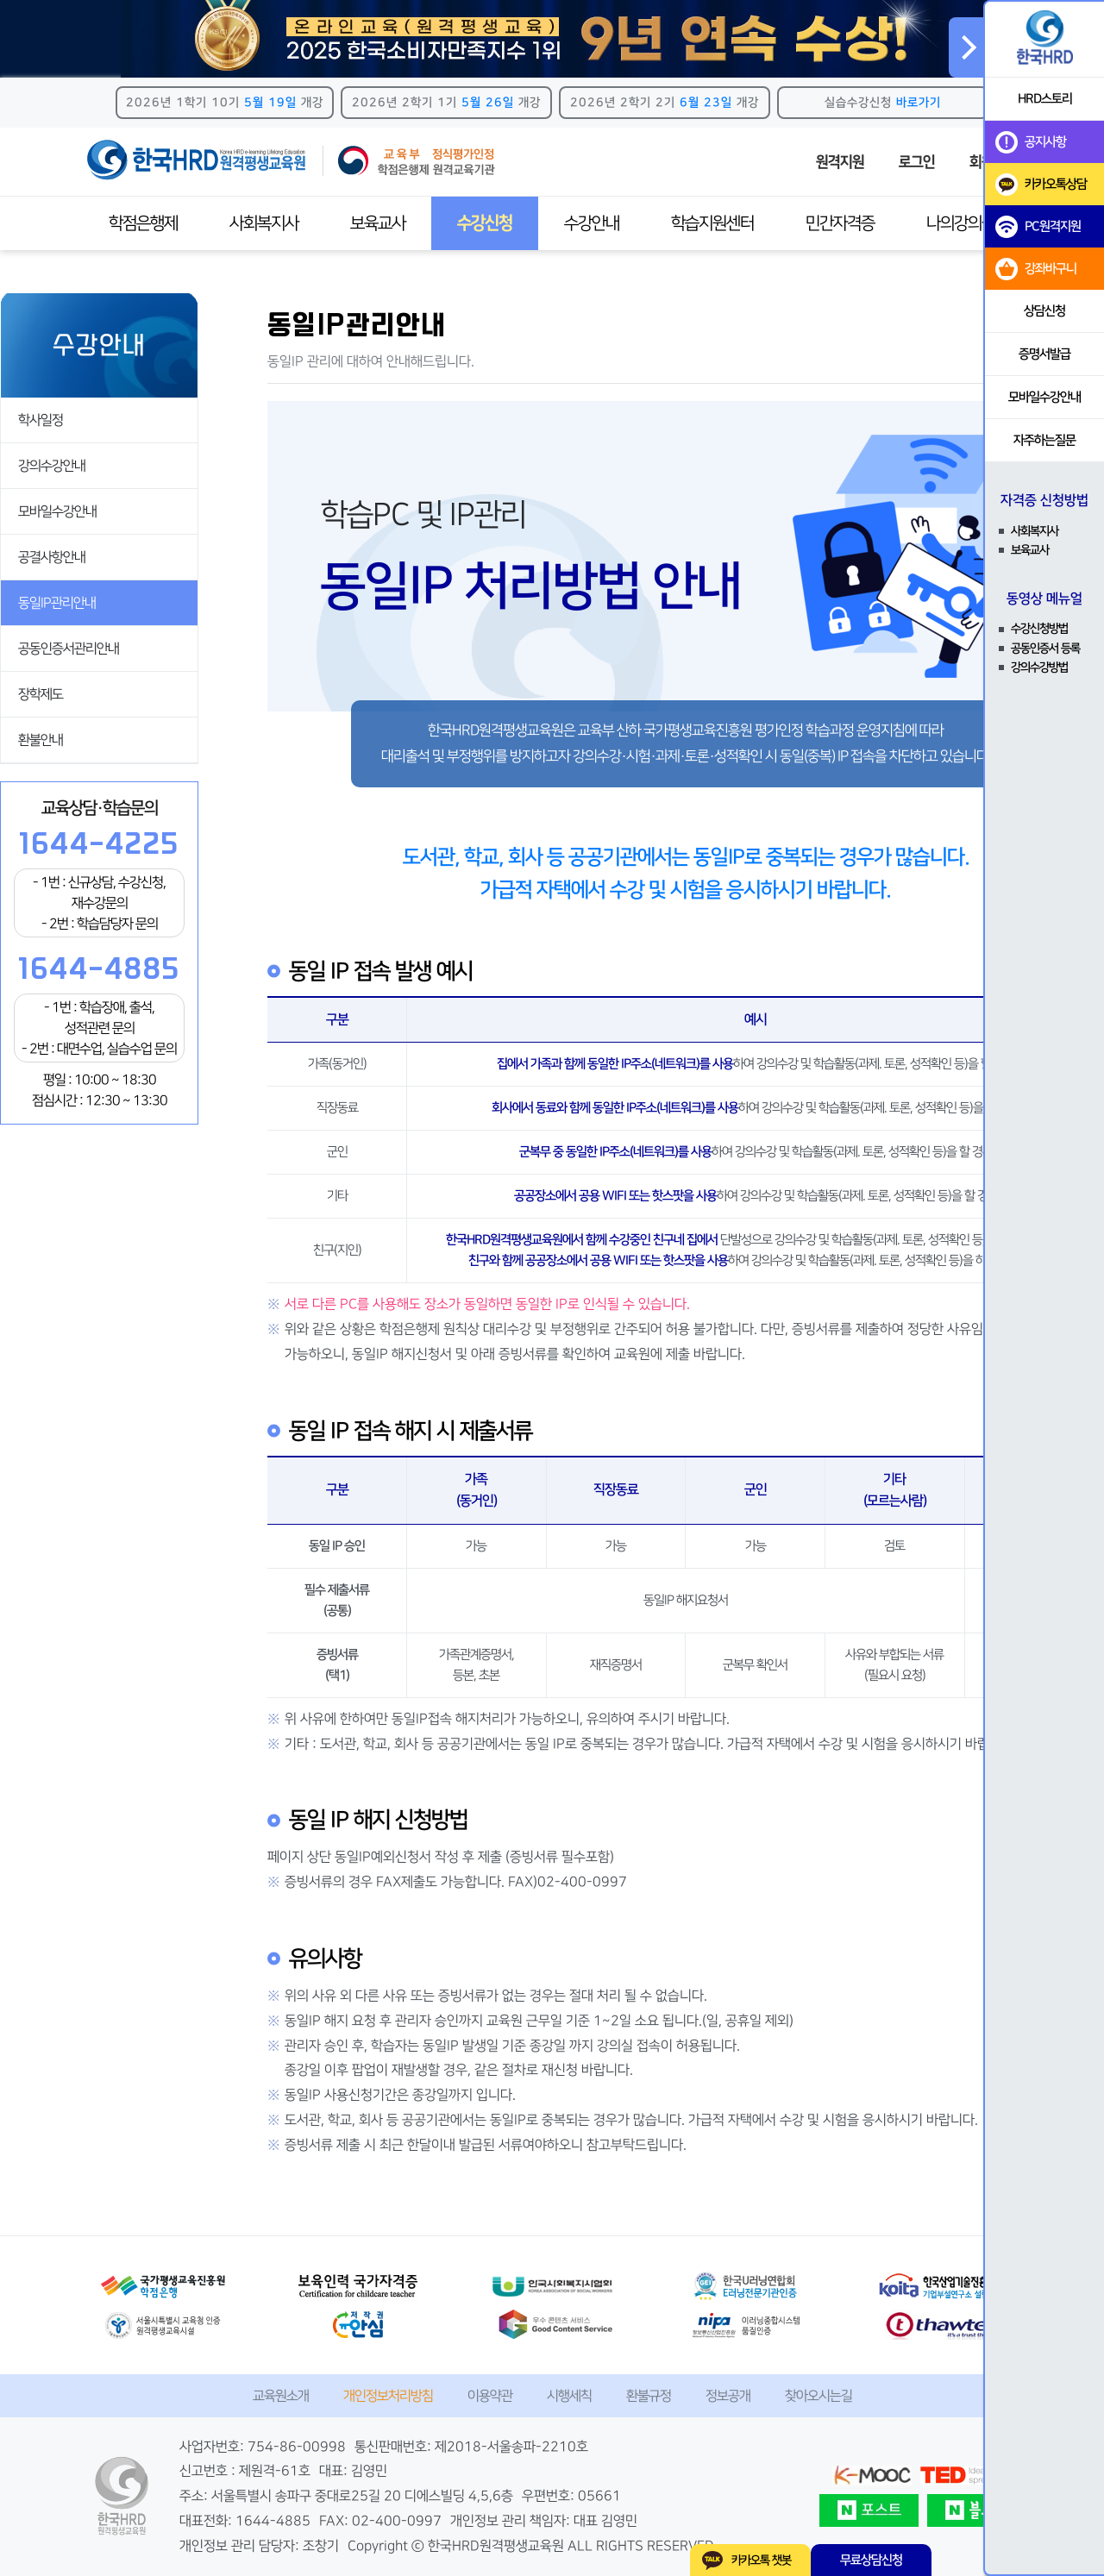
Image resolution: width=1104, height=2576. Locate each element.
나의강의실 (960, 223)
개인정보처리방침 (388, 2396)
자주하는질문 (1044, 440)
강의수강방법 (1039, 667)
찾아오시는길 (818, 2396)
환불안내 (40, 740)
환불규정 (648, 2396)
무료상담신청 (871, 2560)
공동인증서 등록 (1045, 648)
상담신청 (1044, 311)
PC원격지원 (1038, 227)
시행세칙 (569, 2396)
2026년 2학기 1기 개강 (446, 103)
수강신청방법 (1039, 629)
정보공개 (728, 2396)
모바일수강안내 (57, 511)
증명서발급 (1044, 354)
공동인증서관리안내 (68, 648)
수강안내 (591, 223)
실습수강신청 (883, 103)
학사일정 (40, 420)
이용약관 (489, 2396)
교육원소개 (281, 2396)
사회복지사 (263, 223)
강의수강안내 (51, 465)
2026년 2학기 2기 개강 (664, 103)
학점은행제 (143, 223)
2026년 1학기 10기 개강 (224, 103)
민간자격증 (840, 223)
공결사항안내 (51, 557)
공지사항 (1030, 142)
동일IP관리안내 (57, 603)
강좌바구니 (1035, 269)
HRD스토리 (1045, 98)
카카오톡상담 (1041, 184)
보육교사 (377, 223)
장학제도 (40, 694)
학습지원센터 (712, 223)
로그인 (917, 162)
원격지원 (840, 162)
